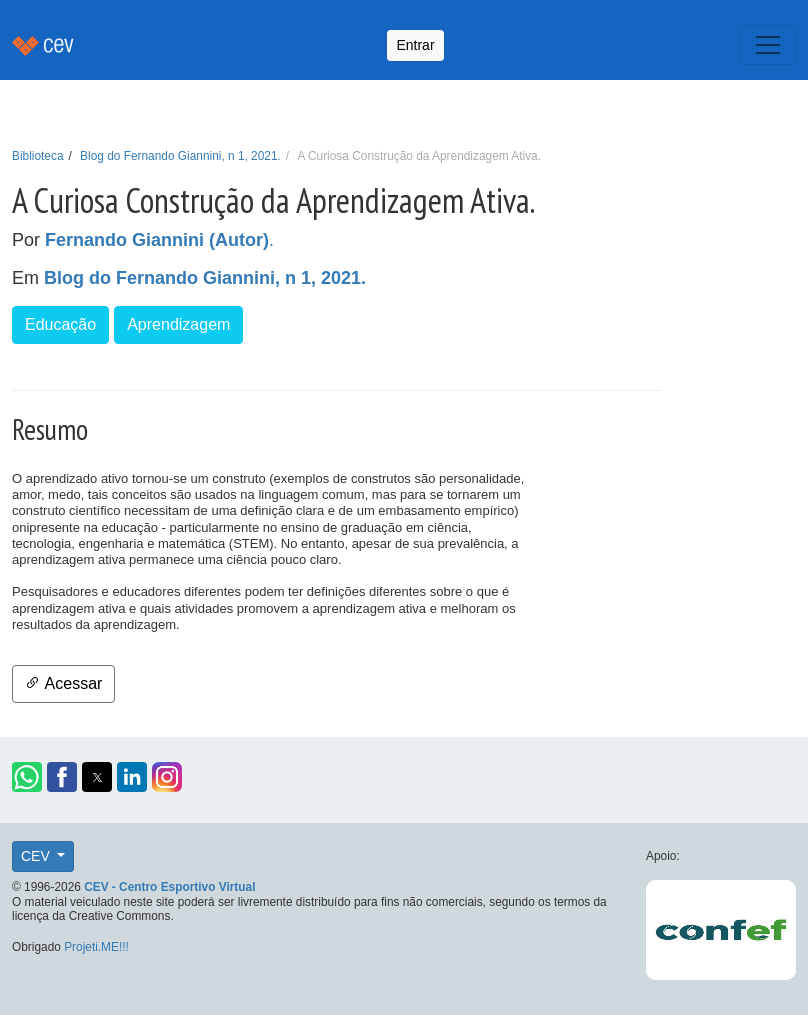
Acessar (63, 683)
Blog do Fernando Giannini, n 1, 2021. (180, 156)
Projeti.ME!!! (96, 947)
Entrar (415, 45)
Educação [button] (60, 324)
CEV (37, 856)
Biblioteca (38, 156)
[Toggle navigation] (768, 45)
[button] (27, 777)
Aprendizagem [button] (178, 324)
